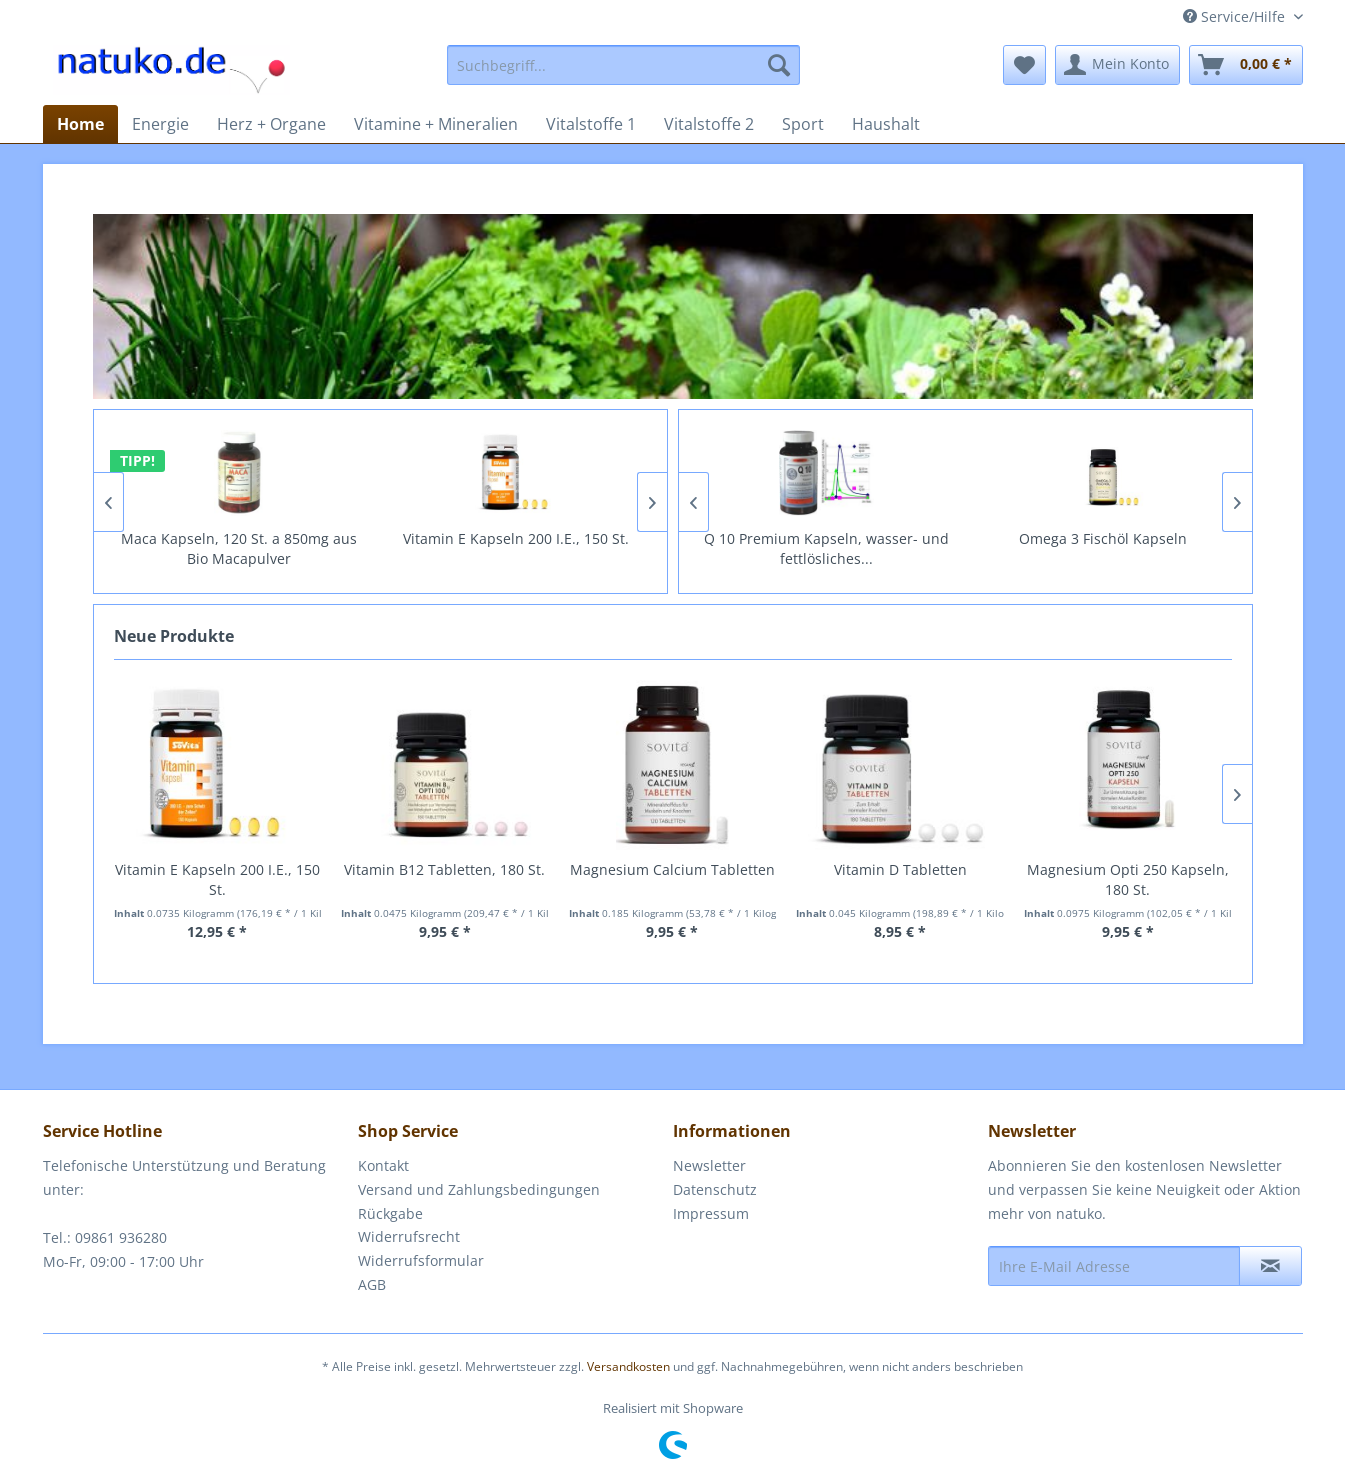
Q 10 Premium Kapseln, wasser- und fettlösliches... (827, 548)
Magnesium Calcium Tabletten (672, 869)
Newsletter (709, 1165)
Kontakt (383, 1165)
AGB (372, 1284)
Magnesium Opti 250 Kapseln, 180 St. (1128, 879)
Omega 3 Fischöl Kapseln (1104, 538)
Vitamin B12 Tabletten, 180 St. (444, 869)
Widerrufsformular (421, 1260)
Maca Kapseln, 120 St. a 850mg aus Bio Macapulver (240, 548)
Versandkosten (628, 1366)
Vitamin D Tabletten (900, 869)
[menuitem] (623, 65)
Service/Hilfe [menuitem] (1236, 16)
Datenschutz (715, 1189)
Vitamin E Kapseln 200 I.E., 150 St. (517, 538)
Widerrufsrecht (409, 1236)
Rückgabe (390, 1213)
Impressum (711, 1213)
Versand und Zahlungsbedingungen (479, 1189)
